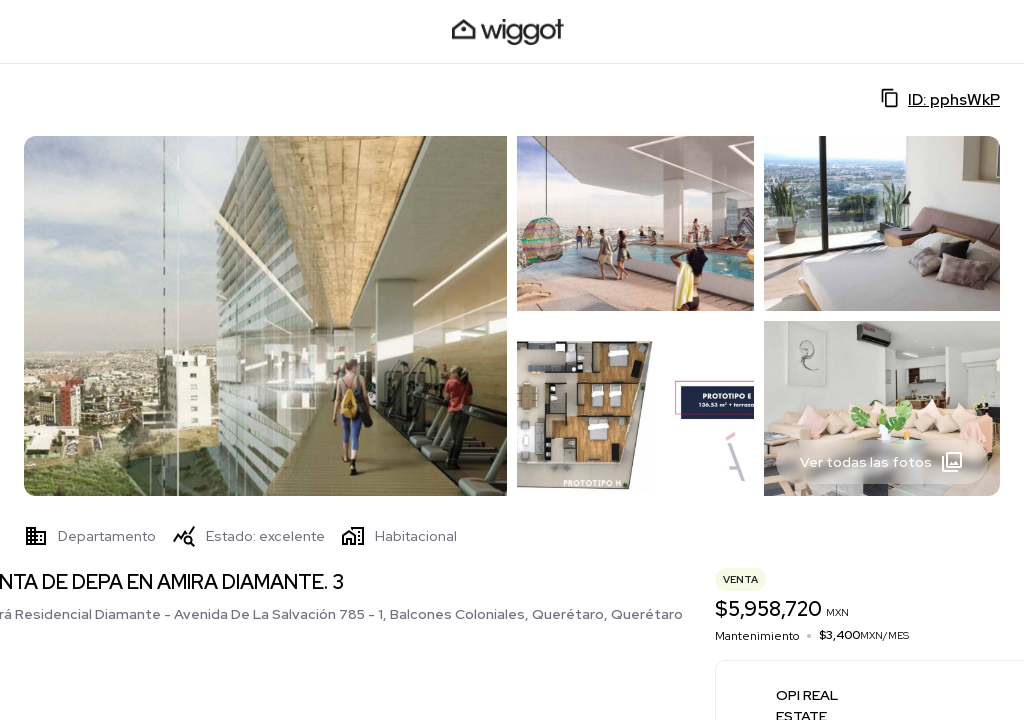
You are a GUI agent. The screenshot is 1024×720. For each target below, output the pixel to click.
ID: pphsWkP (940, 99)
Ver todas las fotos (882, 462)
